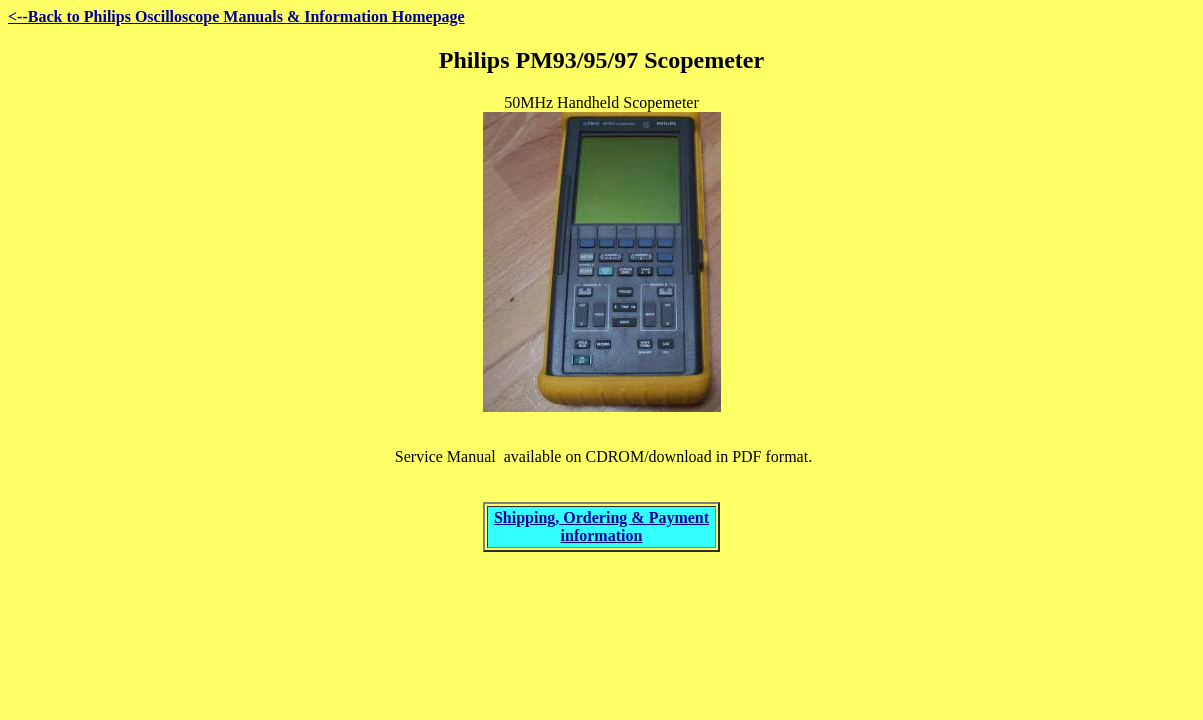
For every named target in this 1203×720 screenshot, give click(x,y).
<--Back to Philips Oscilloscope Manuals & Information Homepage (236, 16)
